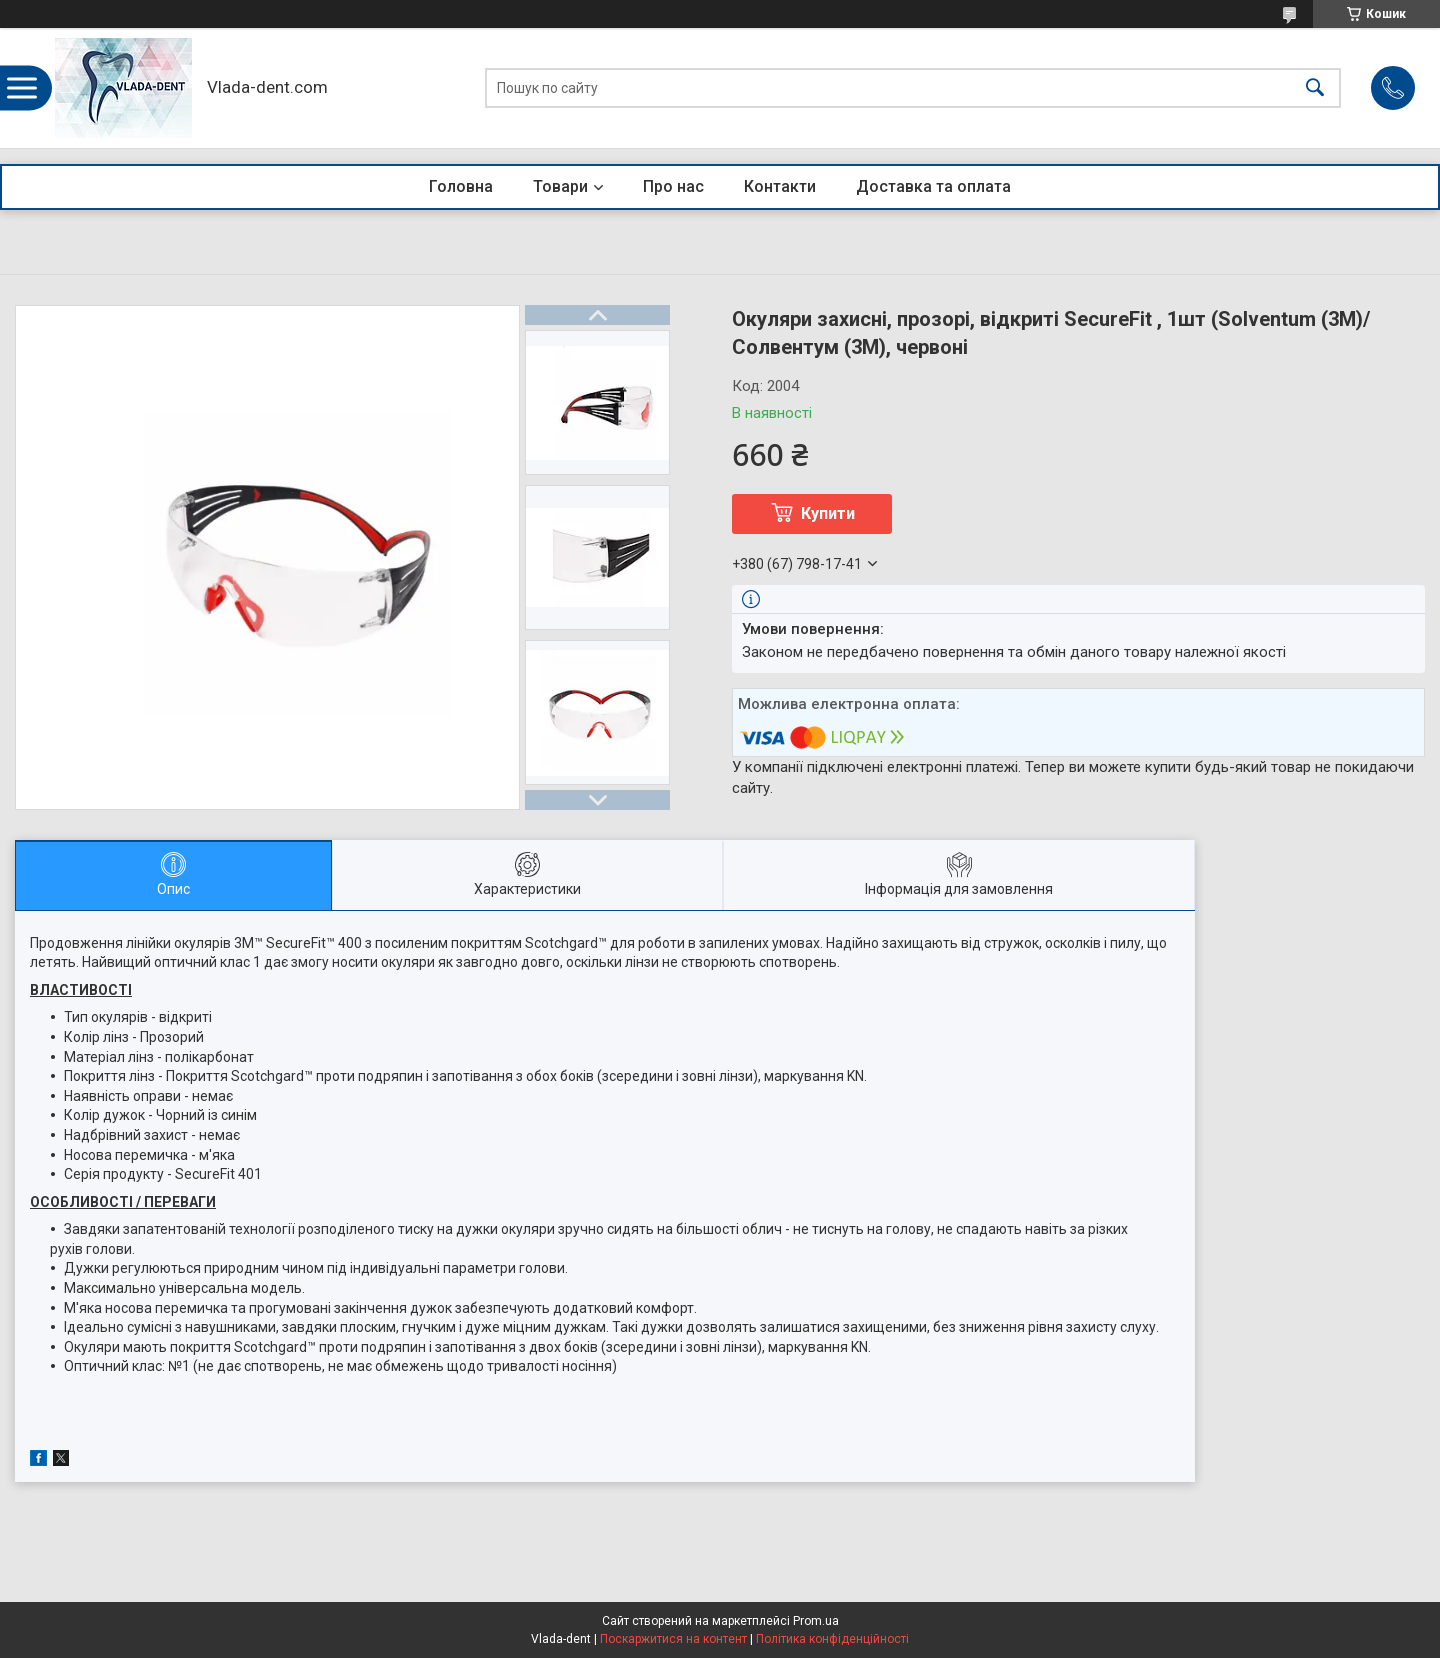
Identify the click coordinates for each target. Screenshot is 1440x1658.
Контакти (780, 186)
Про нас (673, 186)
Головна (461, 186)
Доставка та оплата (933, 186)
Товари (560, 186)
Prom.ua (816, 1621)
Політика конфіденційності (832, 1639)
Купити (828, 513)
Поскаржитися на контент (673, 1639)
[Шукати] (1315, 88)
